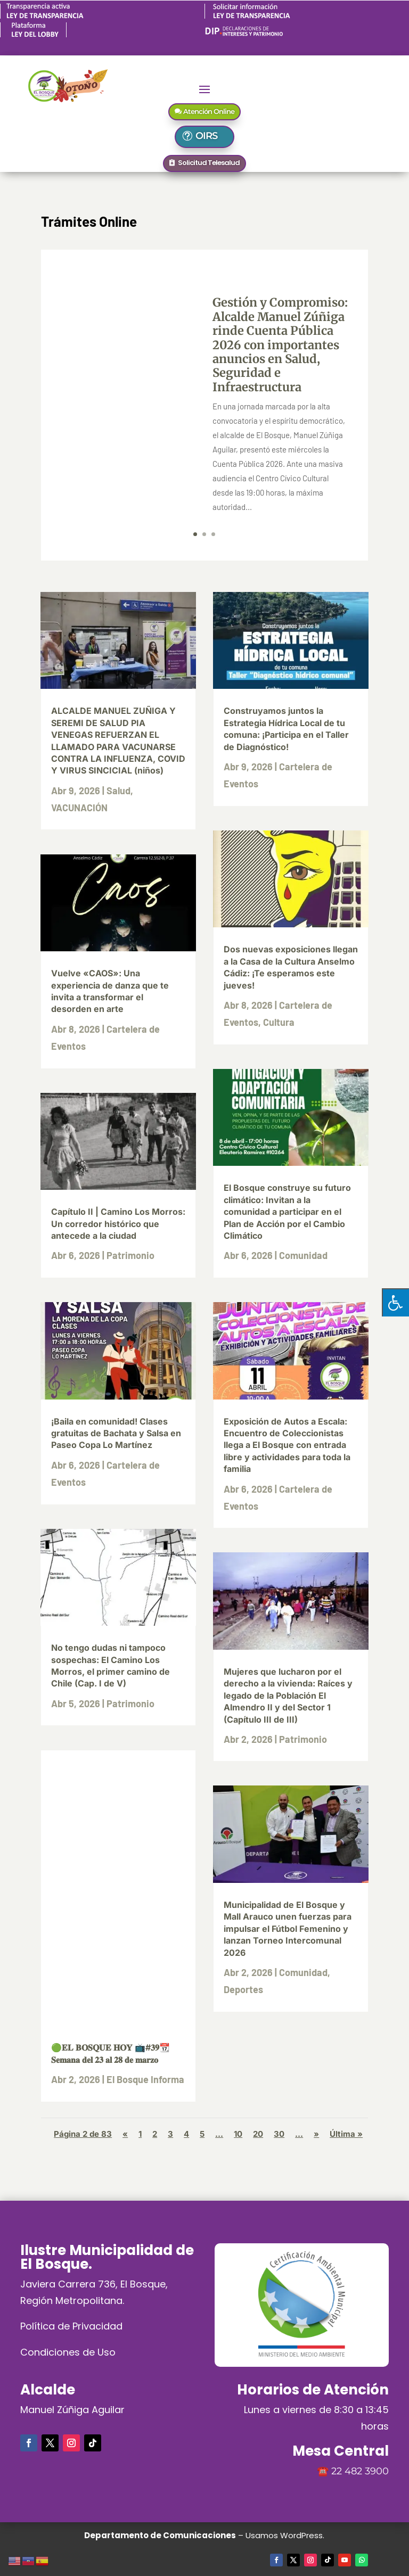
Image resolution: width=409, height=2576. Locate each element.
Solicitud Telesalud (209, 163)
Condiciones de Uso (68, 2352)
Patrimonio (130, 1255)
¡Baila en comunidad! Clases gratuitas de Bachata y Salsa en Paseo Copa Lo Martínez (116, 1433)
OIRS (211, 136)
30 (279, 2134)
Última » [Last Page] (346, 2134)
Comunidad (303, 1255)
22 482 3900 (360, 2471)
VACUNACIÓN (79, 807)
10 (238, 2134)
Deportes (243, 1989)
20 (258, 2134)
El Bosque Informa (145, 2079)
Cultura (279, 1022)
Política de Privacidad (71, 2326)
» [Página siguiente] (316, 2134)
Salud (118, 790)
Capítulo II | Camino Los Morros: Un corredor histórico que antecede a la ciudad (118, 1223)
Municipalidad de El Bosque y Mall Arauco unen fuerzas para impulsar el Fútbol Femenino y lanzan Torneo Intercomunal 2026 (287, 1928)
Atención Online (208, 111)
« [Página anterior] (125, 2134)
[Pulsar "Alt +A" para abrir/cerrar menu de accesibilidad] (395, 1302)
